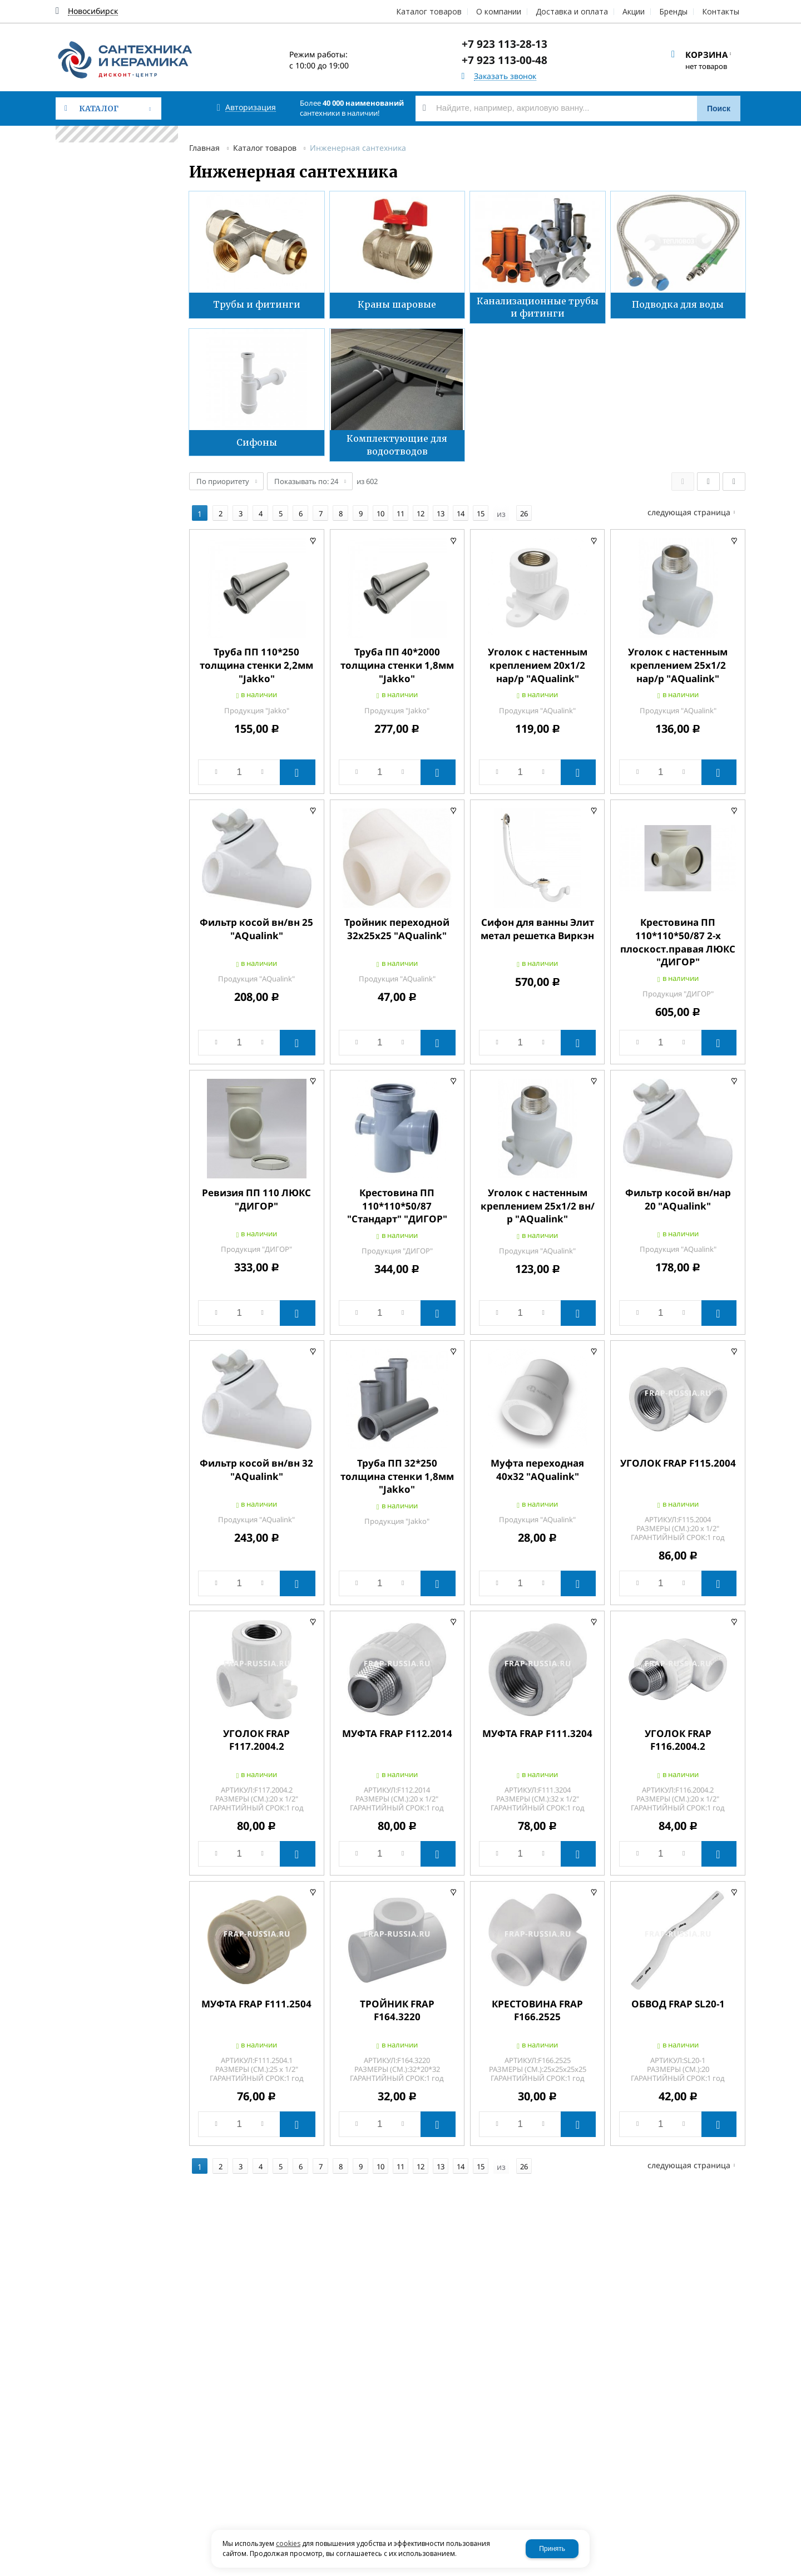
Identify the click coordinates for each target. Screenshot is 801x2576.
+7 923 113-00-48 (504, 60)
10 (380, 508)
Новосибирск (93, 11)
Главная (204, 147)
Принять (552, 2549)
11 (400, 508)
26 (524, 508)
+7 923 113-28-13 (504, 44)
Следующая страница (688, 506)
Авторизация (250, 107)
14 (460, 508)
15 (480, 508)
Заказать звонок (505, 76)
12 (420, 508)
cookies (288, 2543)
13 (440, 508)
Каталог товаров (264, 147)
